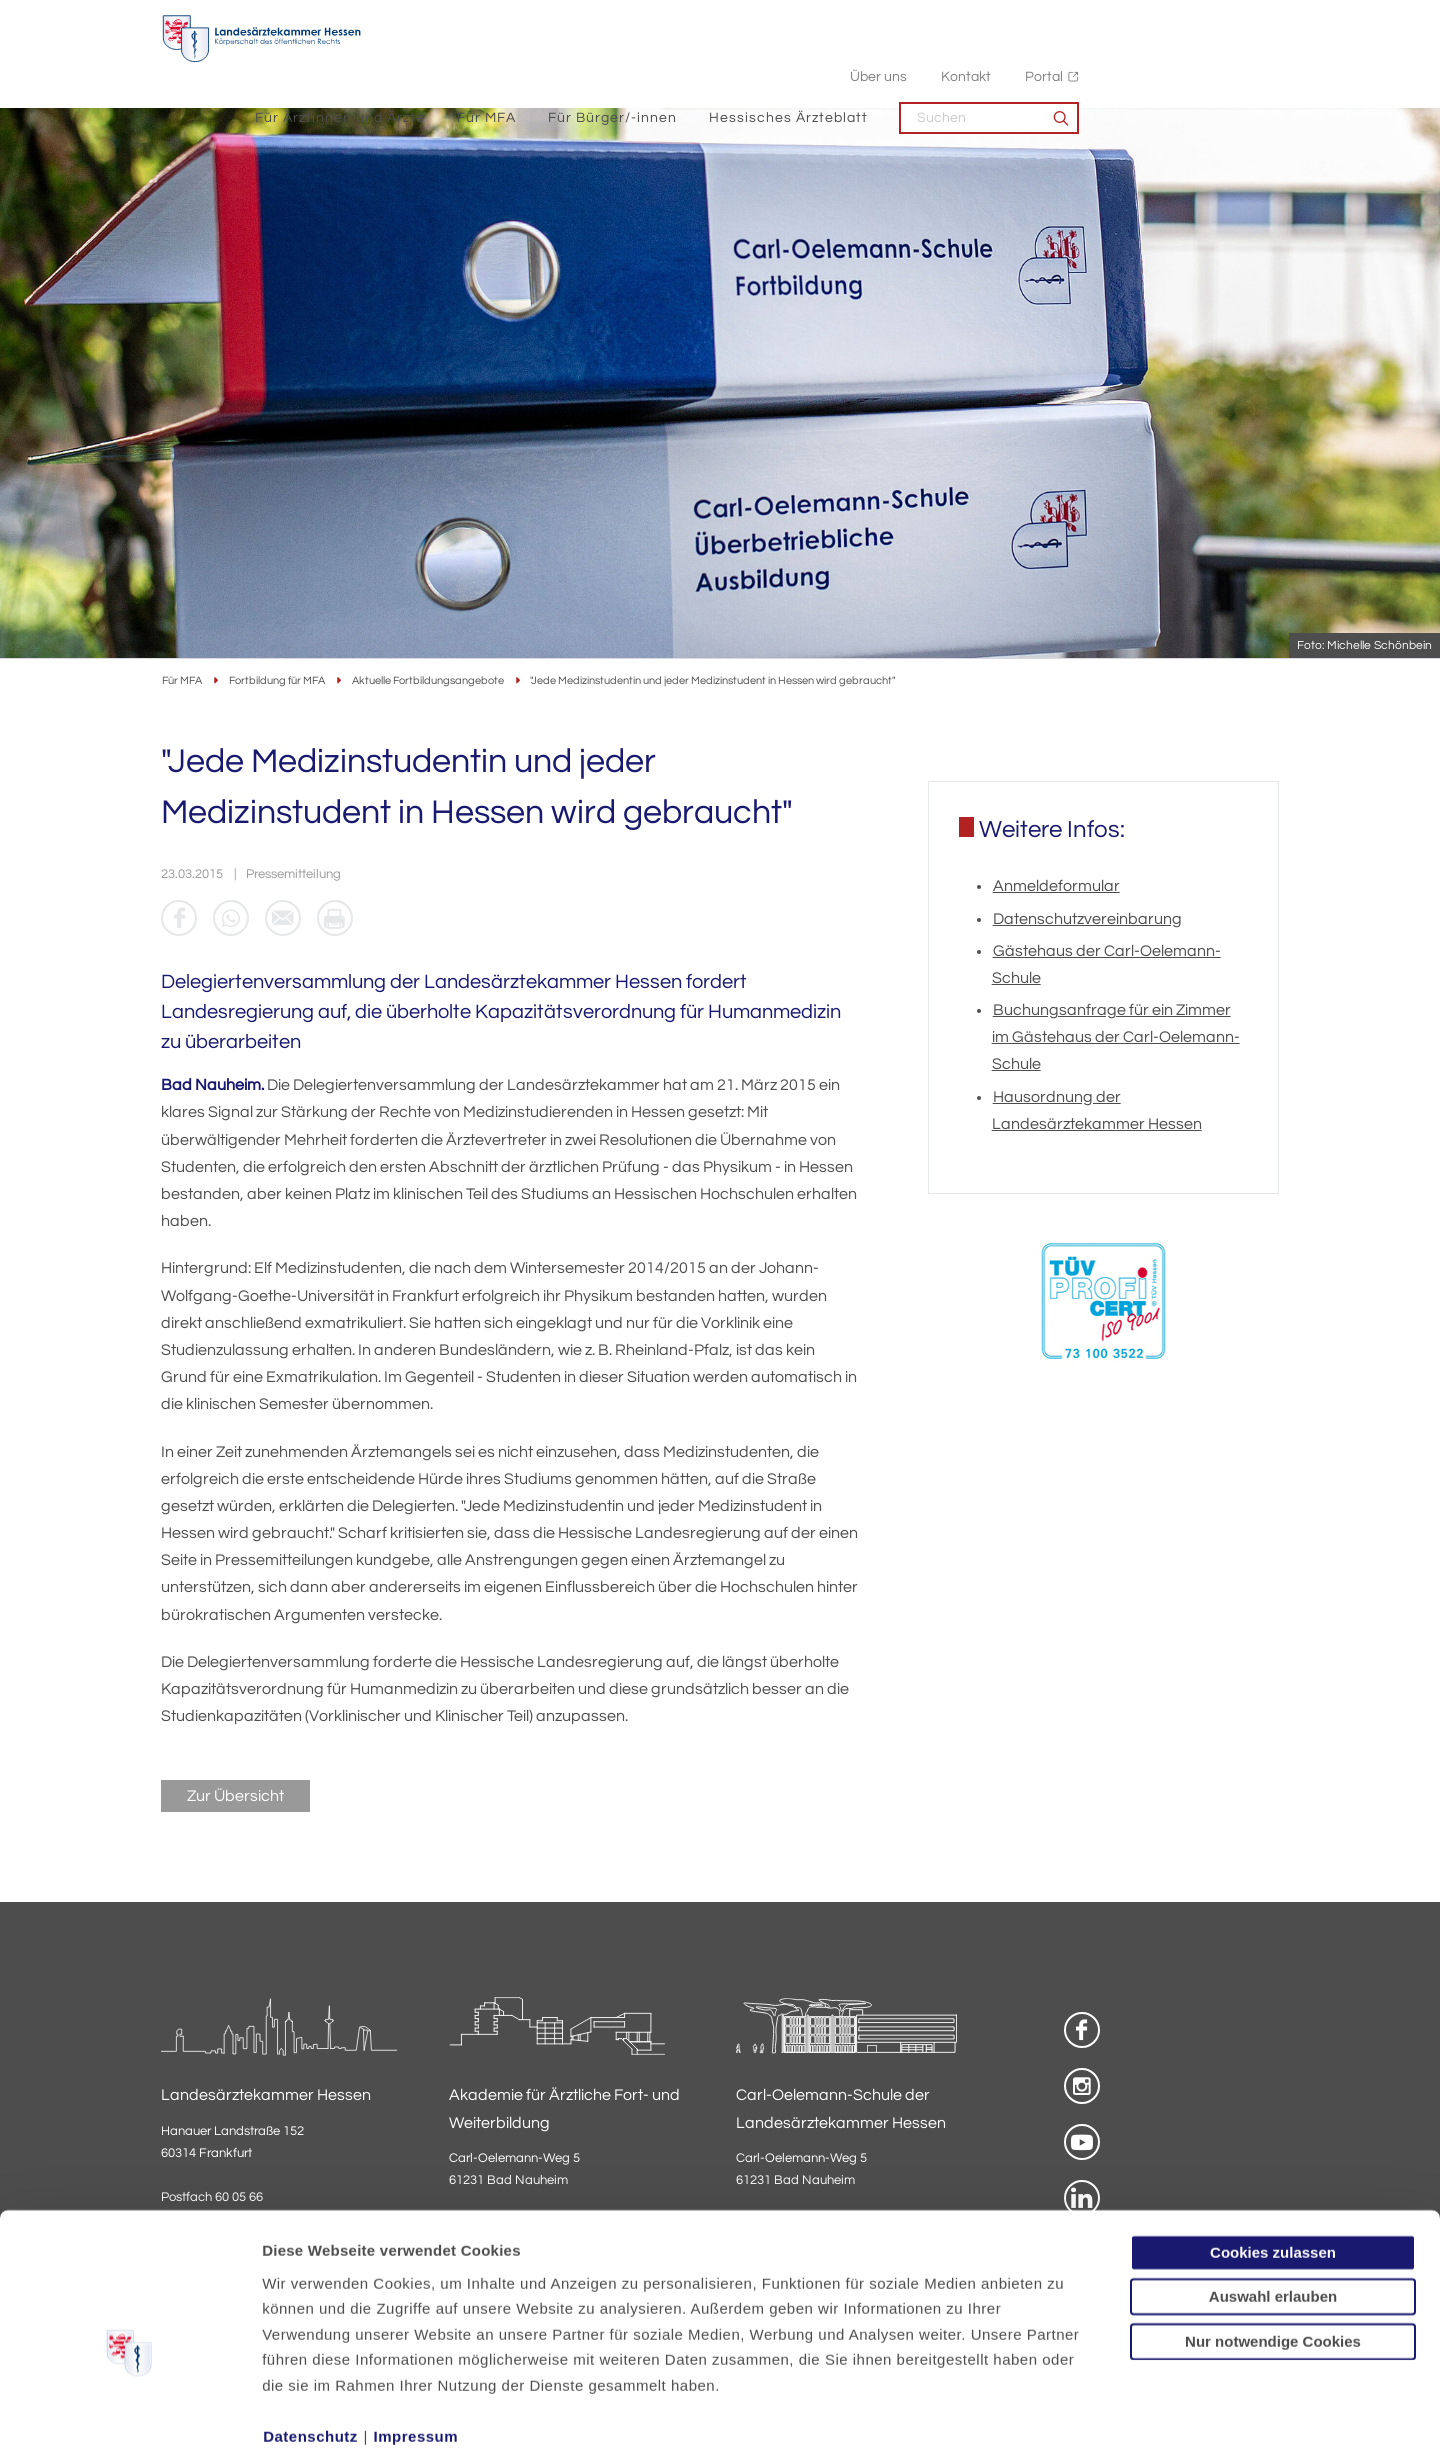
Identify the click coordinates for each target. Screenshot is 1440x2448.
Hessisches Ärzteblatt (988, 60)
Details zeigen (1064, 2408)
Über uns (1078, 20)
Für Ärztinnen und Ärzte (540, 60)
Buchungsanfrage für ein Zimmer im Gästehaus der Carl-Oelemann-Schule (1116, 1039)
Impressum (416, 2327)
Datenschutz (310, 2327)
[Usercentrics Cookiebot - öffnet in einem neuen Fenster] (129, 2409)
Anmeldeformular (1056, 888)
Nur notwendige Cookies (1273, 2232)
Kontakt (1166, 20)
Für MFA (686, 60)
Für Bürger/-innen (812, 60)
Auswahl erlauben (1273, 2187)
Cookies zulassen (1273, 2143)
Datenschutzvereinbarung (1087, 920)
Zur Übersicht (235, 1798)
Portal (1244, 20)
